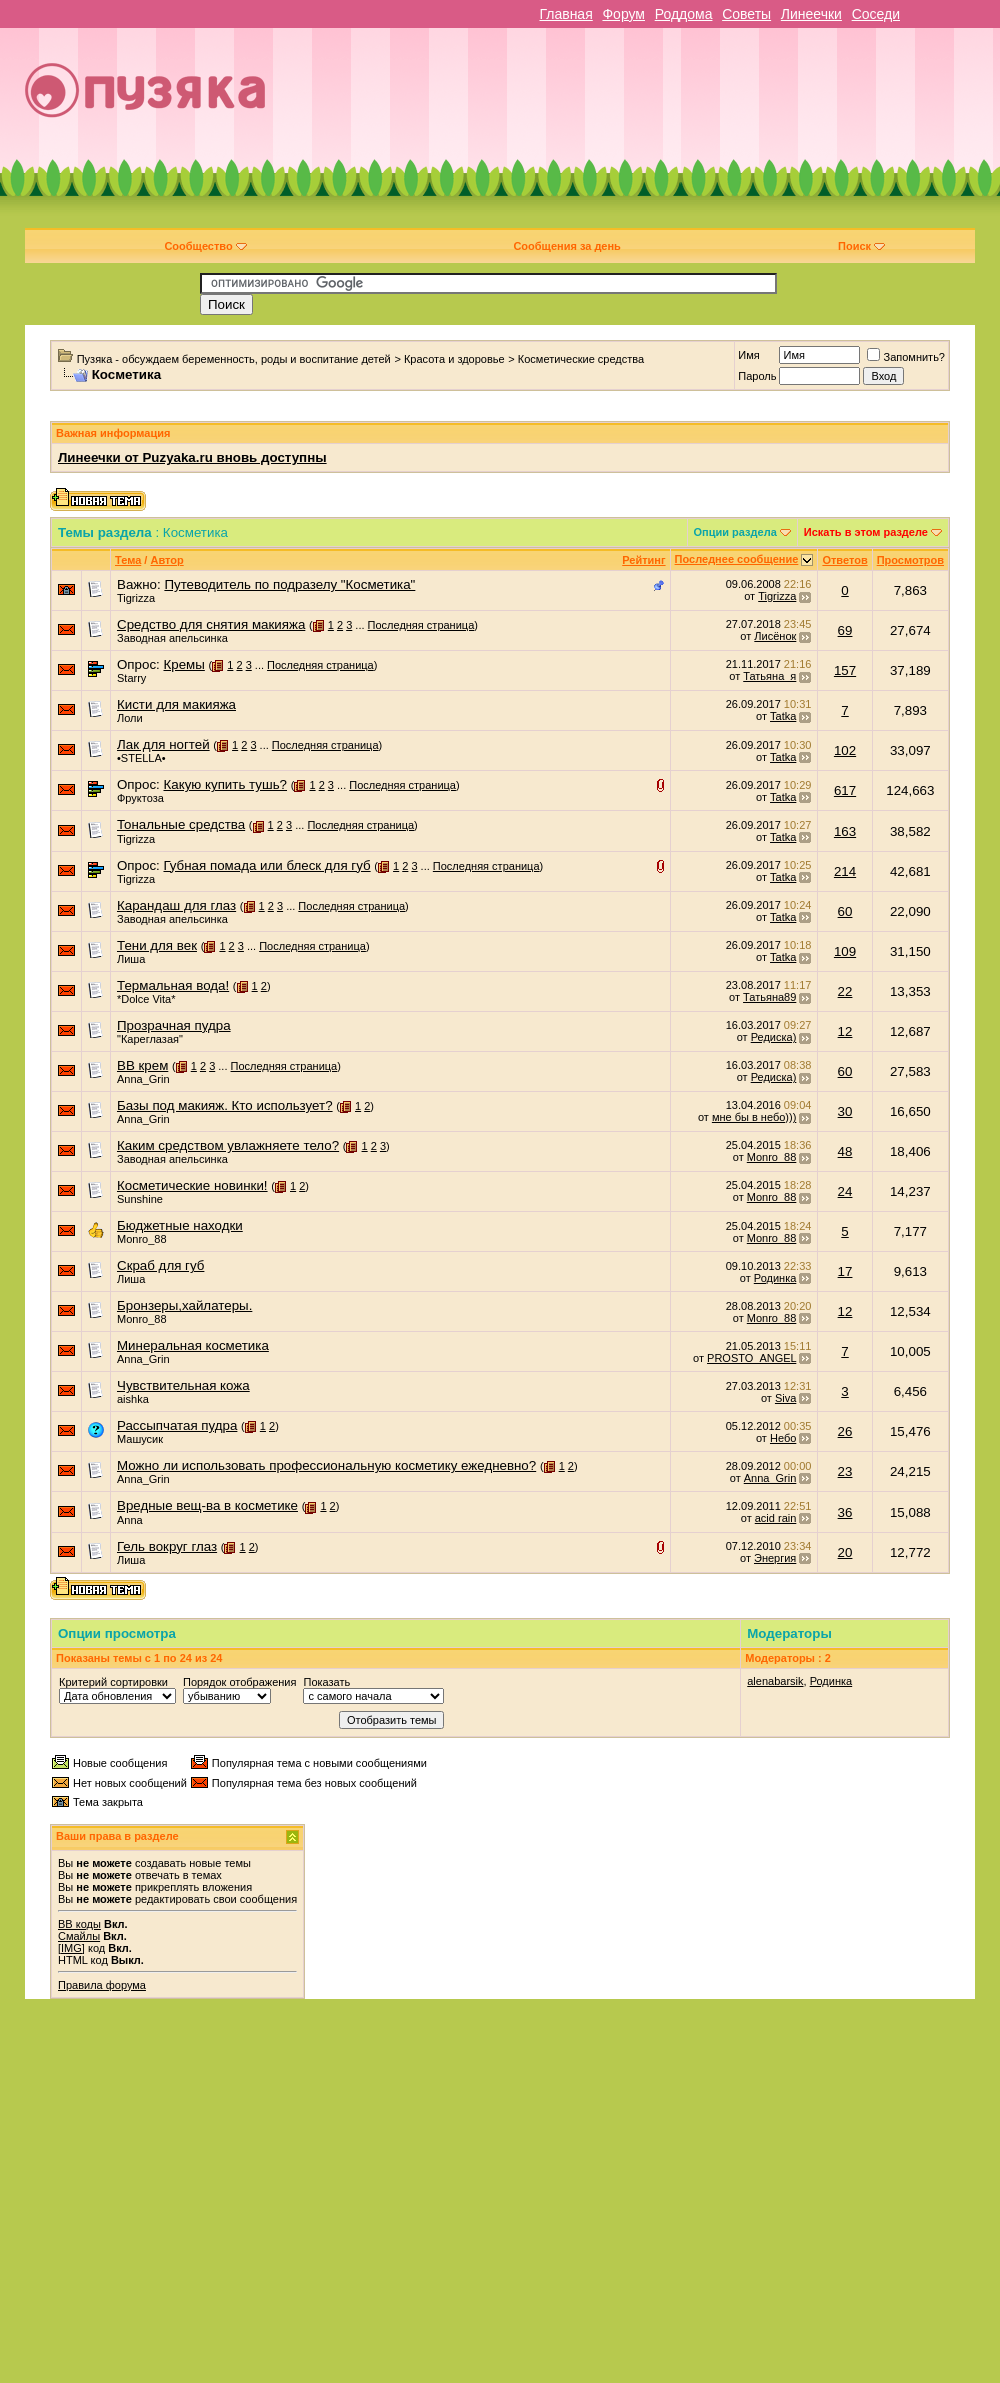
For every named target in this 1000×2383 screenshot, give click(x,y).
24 (845, 1191)
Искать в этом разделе (866, 532)
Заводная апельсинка (172, 638)
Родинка (775, 1278)
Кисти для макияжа (176, 704)
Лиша (131, 959)
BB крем (142, 1065)
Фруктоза (140, 798)
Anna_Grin (143, 1079)
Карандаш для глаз (176, 905)
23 (845, 1471)
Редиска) (774, 1037)
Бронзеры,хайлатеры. (184, 1305)
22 (845, 991)
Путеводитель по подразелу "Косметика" (289, 584)
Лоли (130, 718)
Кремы (183, 664)
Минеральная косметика (193, 1345)
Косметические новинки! (192, 1185)
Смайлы (79, 1936)
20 (845, 1552)
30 (845, 1111)
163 (845, 831)
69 (845, 630)
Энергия (775, 1558)
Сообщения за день (566, 246)
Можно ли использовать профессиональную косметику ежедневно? (326, 1465)
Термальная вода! (173, 985)
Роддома (684, 14)
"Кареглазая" (150, 1039)
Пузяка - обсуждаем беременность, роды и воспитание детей (234, 359)
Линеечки (811, 14)
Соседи (876, 14)
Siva (785, 1398)
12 (845, 1031)
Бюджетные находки (180, 1225)
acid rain (776, 1518)
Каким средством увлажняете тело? (228, 1145)
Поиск (861, 246)
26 (845, 1431)
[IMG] (71, 1948)
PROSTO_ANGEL (751, 1358)
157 (845, 670)
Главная (565, 14)
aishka (133, 1399)
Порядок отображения (239, 1682)
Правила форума (102, 1985)
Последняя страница (421, 625)
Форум (623, 14)
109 (845, 951)
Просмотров (910, 560)
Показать (326, 1682)
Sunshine (140, 1199)
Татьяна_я (769, 676)
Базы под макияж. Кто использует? (225, 1105)
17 (845, 1271)
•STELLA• (141, 758)
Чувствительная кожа (183, 1385)
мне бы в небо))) (754, 1117)
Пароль (757, 376)
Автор (166, 560)
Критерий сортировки (113, 1682)
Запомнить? (906, 357)
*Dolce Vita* (146, 999)
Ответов (844, 560)
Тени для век (157, 945)
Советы (746, 14)
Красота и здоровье (454, 359)
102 (845, 750)
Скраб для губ (160, 1265)
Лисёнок (775, 636)
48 (845, 1151)
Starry (131, 678)
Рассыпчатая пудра (177, 1425)
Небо (783, 1438)
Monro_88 (772, 1157)
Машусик (140, 1439)
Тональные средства (181, 824)
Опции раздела (735, 532)
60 (845, 911)
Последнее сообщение (737, 559)
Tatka (783, 716)
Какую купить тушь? (225, 784)
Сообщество (205, 246)
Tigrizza (136, 598)
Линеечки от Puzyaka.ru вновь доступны (192, 457)
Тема (128, 560)
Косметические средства (581, 359)
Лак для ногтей (163, 744)
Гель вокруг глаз (167, 1546)
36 (845, 1512)
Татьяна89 (769, 997)
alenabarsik (775, 1681)
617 (845, 790)
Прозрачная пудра (174, 1025)
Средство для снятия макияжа (211, 624)
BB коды (79, 1924)
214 (845, 871)
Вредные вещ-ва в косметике (207, 1505)
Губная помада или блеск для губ (266, 865)
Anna (130, 1520)
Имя (748, 355)
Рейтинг (643, 560)
